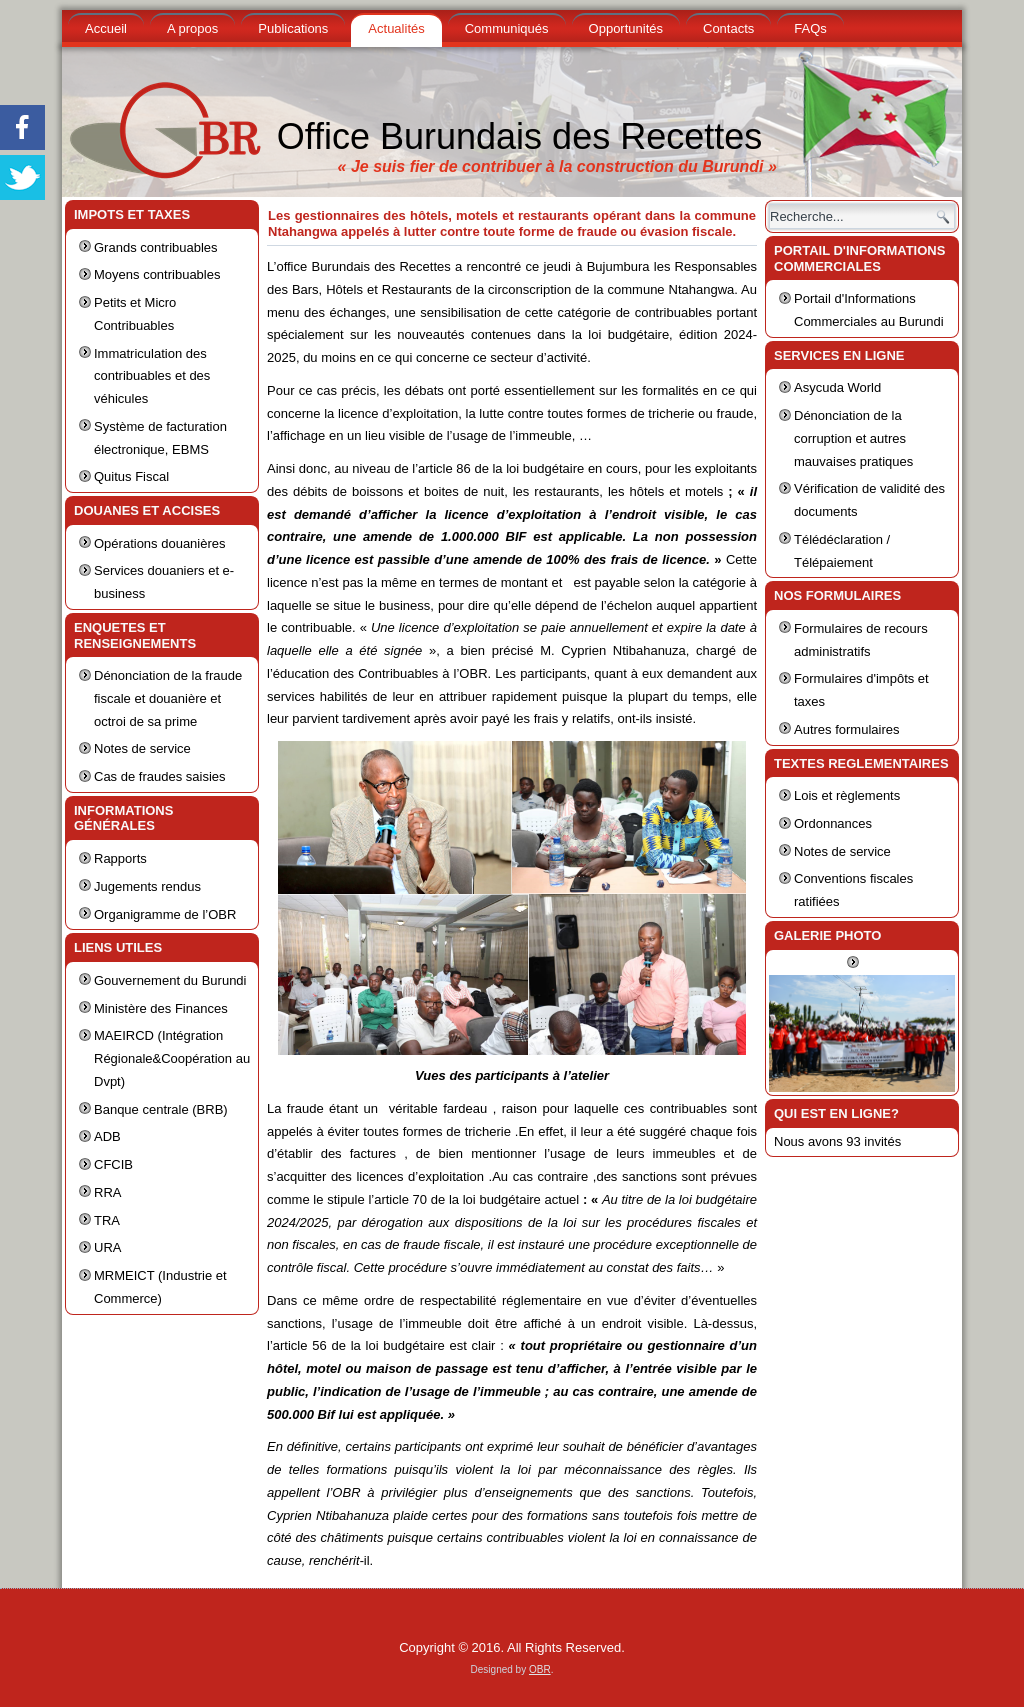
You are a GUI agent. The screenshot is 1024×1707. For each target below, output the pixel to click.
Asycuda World (837, 387)
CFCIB (113, 1164)
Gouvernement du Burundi (170, 980)
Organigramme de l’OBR (165, 914)
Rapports (120, 858)
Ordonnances (833, 823)
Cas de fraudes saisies (160, 776)
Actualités (396, 28)
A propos (192, 28)
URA (107, 1247)
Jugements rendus (147, 886)
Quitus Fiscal (131, 476)
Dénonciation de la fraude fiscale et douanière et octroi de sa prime (168, 698)
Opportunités (626, 28)
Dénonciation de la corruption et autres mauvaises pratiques (853, 438)
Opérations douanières (160, 543)
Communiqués (507, 28)
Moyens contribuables (157, 274)
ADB (107, 1136)
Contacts (728, 28)
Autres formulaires (846, 729)
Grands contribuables (156, 247)
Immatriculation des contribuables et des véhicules (152, 376)
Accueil (106, 28)
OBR (540, 1669)
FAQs (810, 28)
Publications (293, 28)
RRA (107, 1192)
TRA (107, 1220)
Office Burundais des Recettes (520, 136)
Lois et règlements (847, 795)
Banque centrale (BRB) (161, 1109)
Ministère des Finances (161, 1008)
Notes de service (142, 748)
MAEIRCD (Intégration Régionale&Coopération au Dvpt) (172, 1058)
